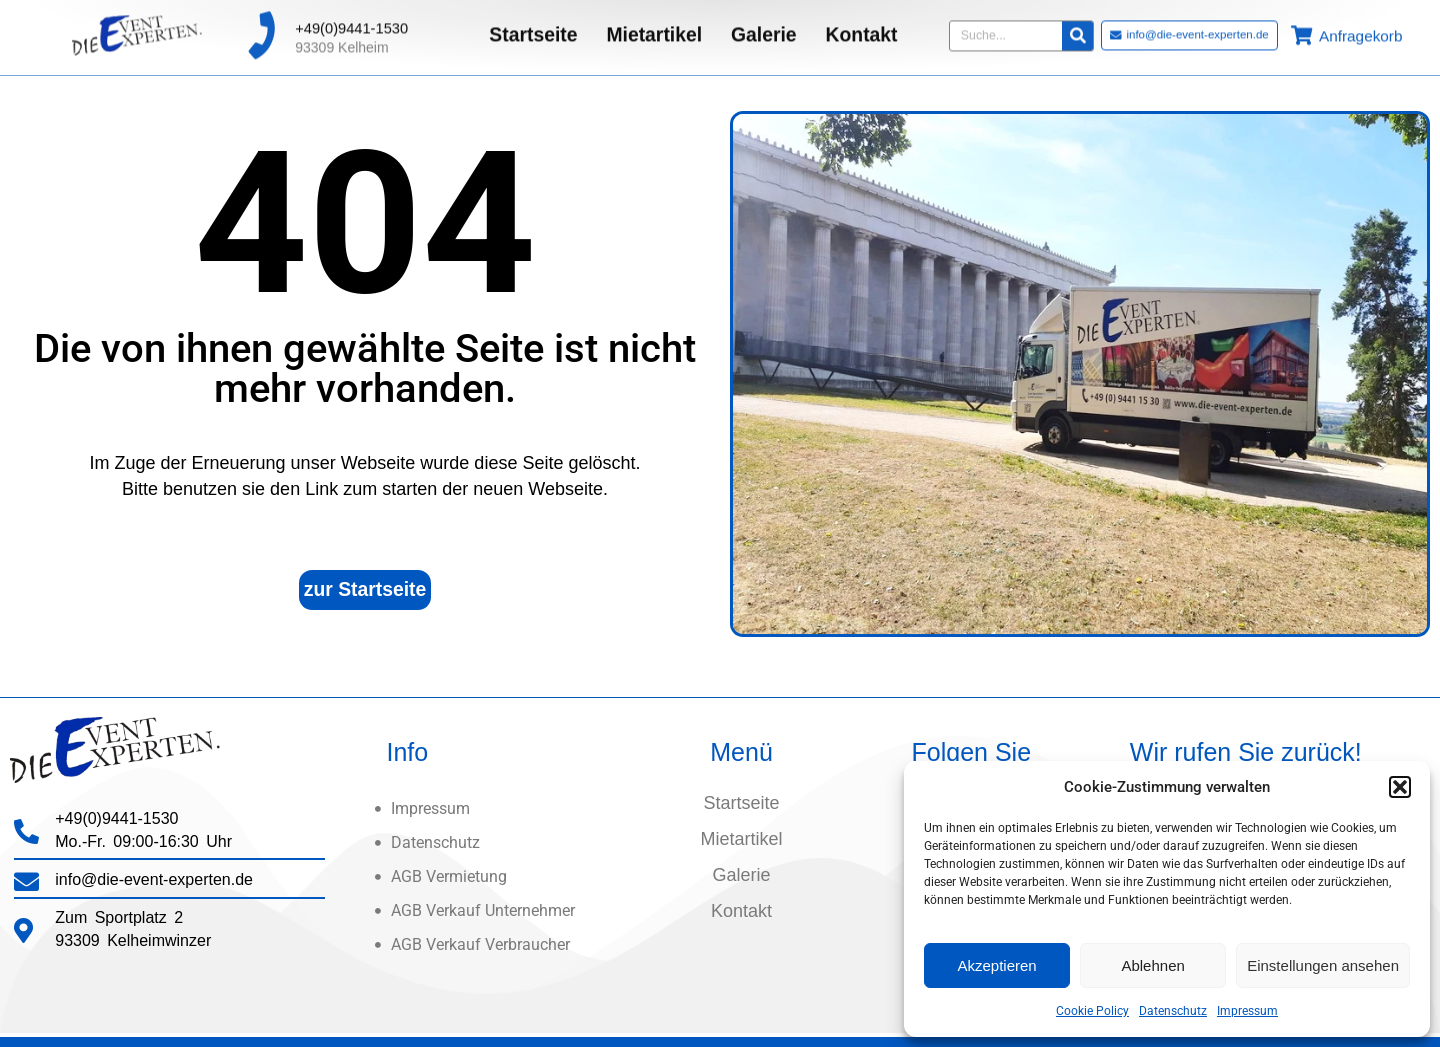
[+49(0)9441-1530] (261, 26)
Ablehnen (1152, 965)
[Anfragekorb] (1301, 25)
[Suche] (1077, 25)
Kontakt (862, 25)
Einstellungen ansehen (1323, 965)
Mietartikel (654, 25)
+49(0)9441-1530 (351, 18)
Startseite (533, 25)
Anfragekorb (1361, 26)
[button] (1400, 787)
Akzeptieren (996, 965)
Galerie (764, 25)
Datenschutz (1173, 1011)
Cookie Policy (1092, 1011)
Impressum (1247, 1011)
